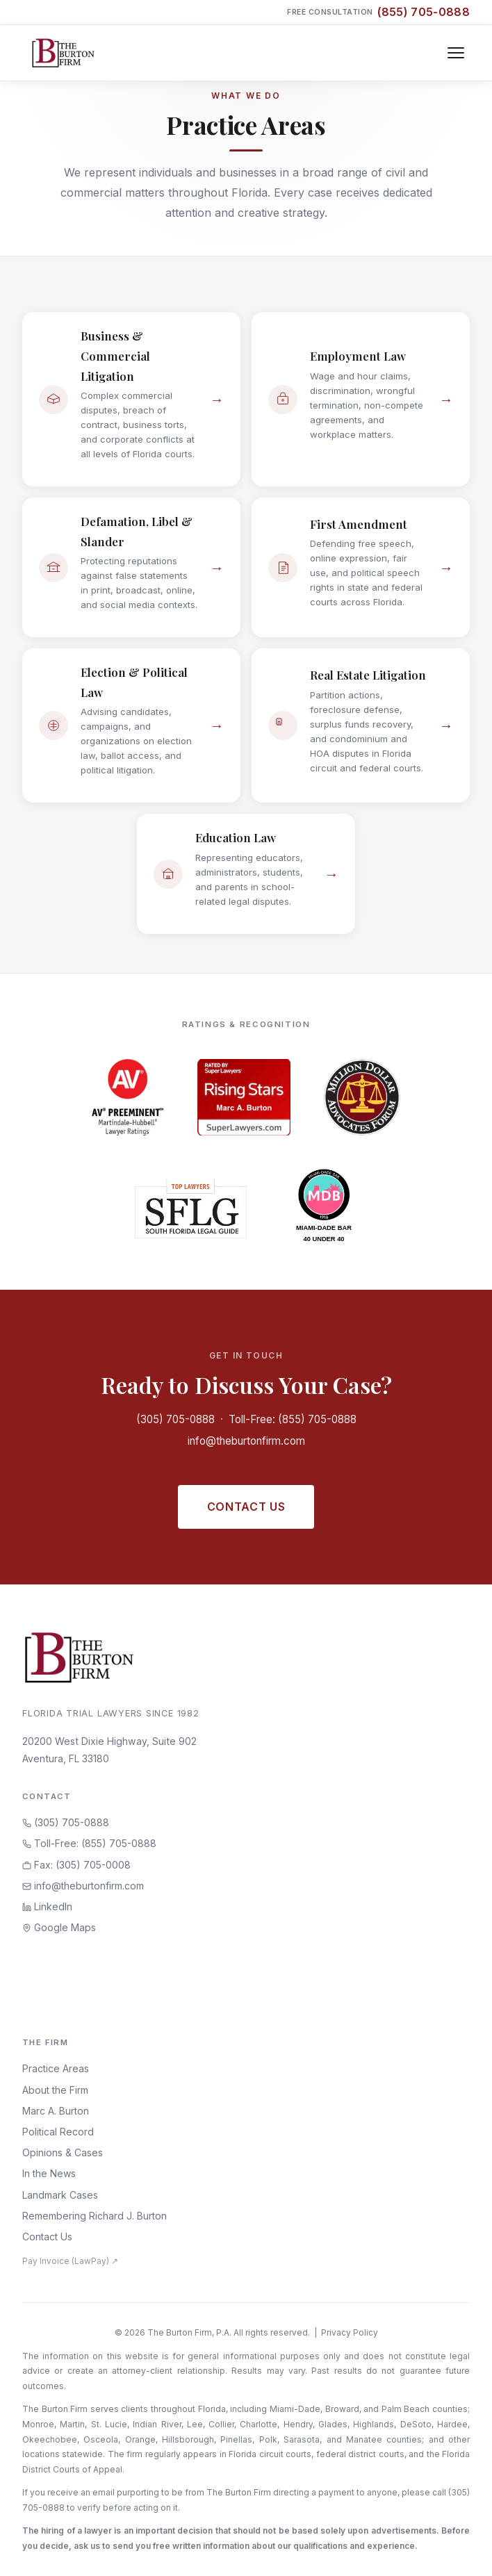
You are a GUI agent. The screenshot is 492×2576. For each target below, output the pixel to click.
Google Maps (59, 1927)
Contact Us (246, 1506)
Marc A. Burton (55, 2111)
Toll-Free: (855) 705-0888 (292, 1419)
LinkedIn (47, 1906)
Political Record (58, 2132)
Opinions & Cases (62, 2152)
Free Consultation (378, 12)
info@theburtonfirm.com (246, 1440)
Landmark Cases (60, 2195)
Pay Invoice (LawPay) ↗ (70, 2261)
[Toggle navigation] (456, 53)
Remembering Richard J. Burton (94, 2216)
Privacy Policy (349, 2332)
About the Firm (55, 2090)
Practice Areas (55, 2068)
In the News (49, 2173)
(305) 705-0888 (175, 1419)
